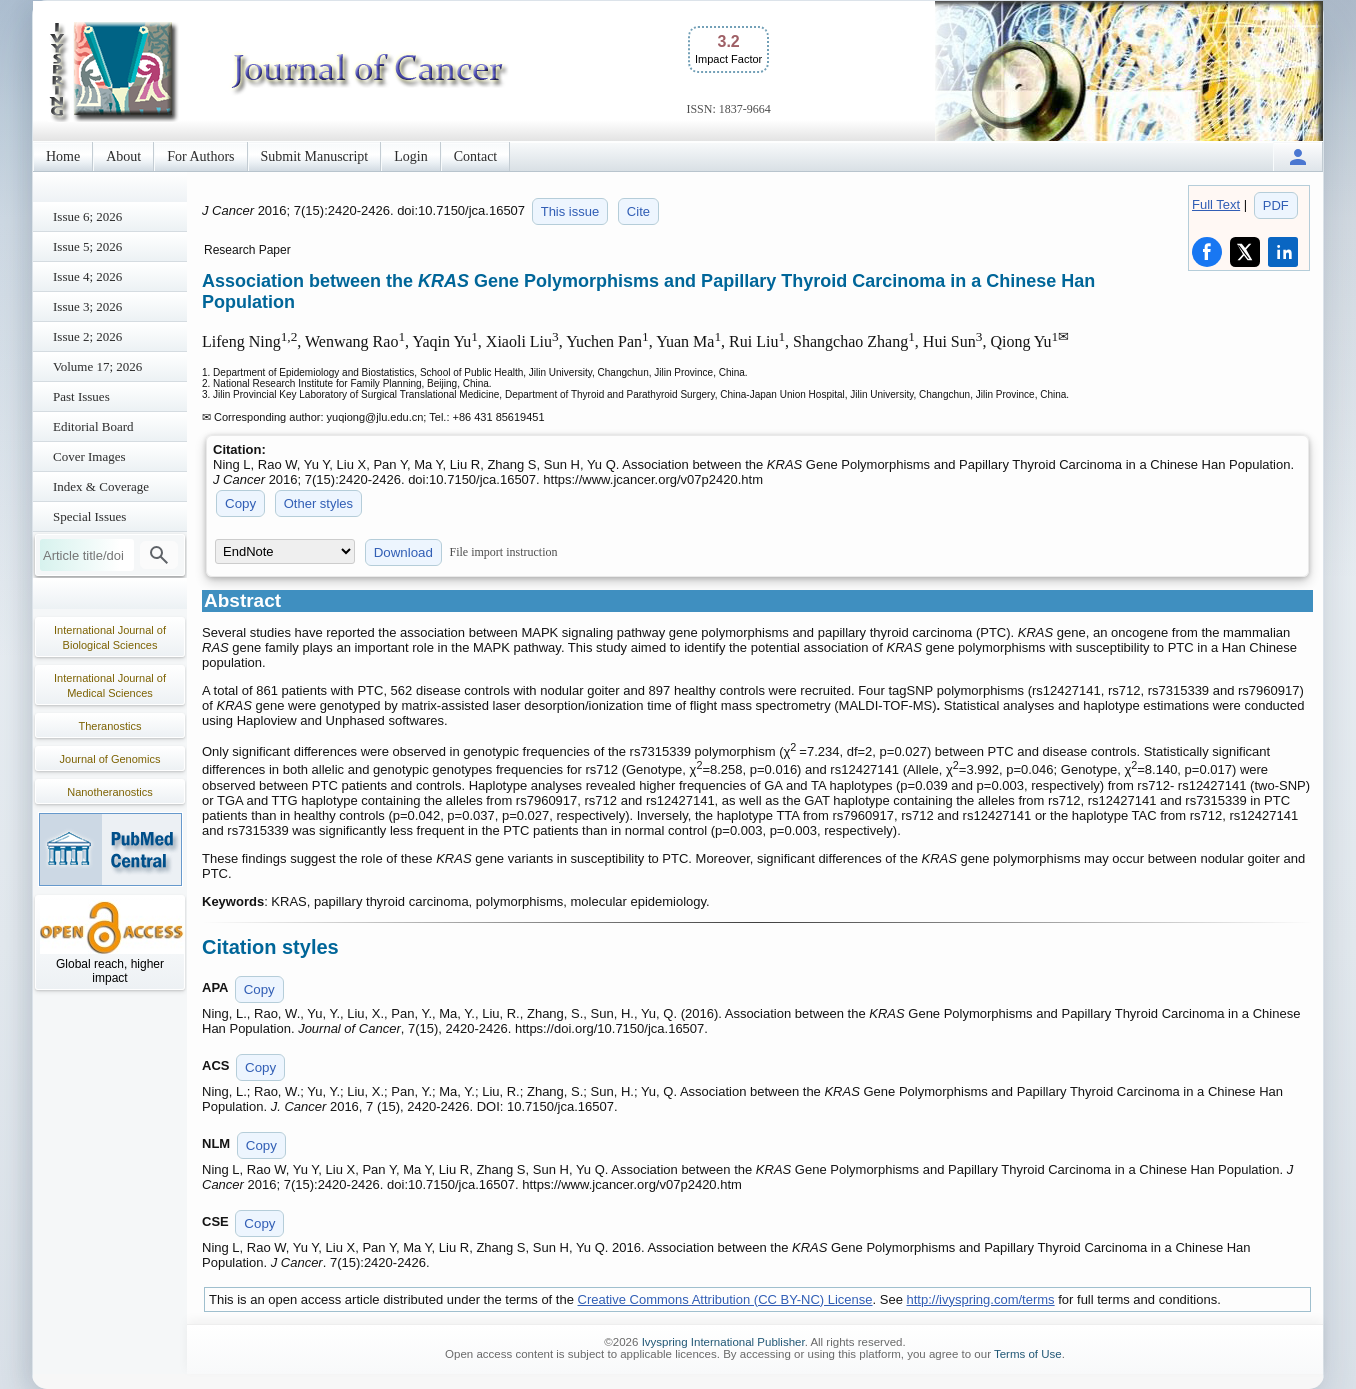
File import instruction (504, 552)
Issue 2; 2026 (87, 336)
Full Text (1216, 204)
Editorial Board (93, 426)
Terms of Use (1028, 1354)
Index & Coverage (101, 486)
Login (410, 156)
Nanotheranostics (110, 792)
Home (63, 156)
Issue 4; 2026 (87, 276)
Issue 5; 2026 (87, 246)
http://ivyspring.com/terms (981, 1299)
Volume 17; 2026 (97, 366)
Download (403, 552)
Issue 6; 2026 (87, 216)
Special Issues (89, 516)
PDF (1276, 205)
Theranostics (110, 726)
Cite (638, 211)
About (123, 156)
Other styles (318, 503)
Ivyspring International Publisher (723, 1342)
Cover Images (89, 456)
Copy (240, 503)
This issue (570, 211)
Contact (476, 156)
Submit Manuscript (315, 156)
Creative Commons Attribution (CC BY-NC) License (725, 1299)
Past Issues (81, 396)
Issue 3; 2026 (87, 306)
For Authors (200, 156)
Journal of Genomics (110, 759)
